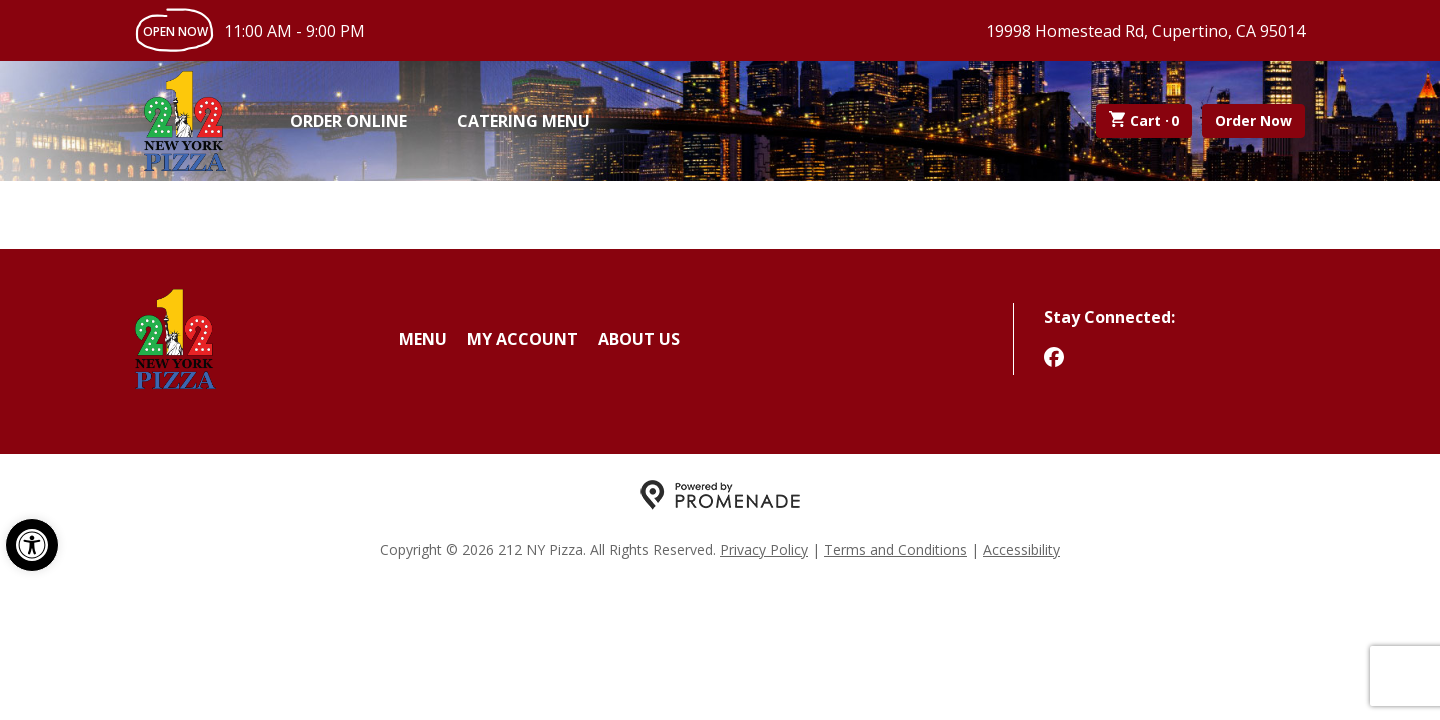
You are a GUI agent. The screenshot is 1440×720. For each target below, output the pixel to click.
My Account (522, 339)
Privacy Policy (764, 549)
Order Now (1253, 120)
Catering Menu (523, 121)
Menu (423, 339)
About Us (639, 339)
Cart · (1144, 121)
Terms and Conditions (895, 549)
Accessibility (1021, 549)
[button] (32, 545)
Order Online (348, 121)
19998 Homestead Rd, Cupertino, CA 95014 (1145, 31)
